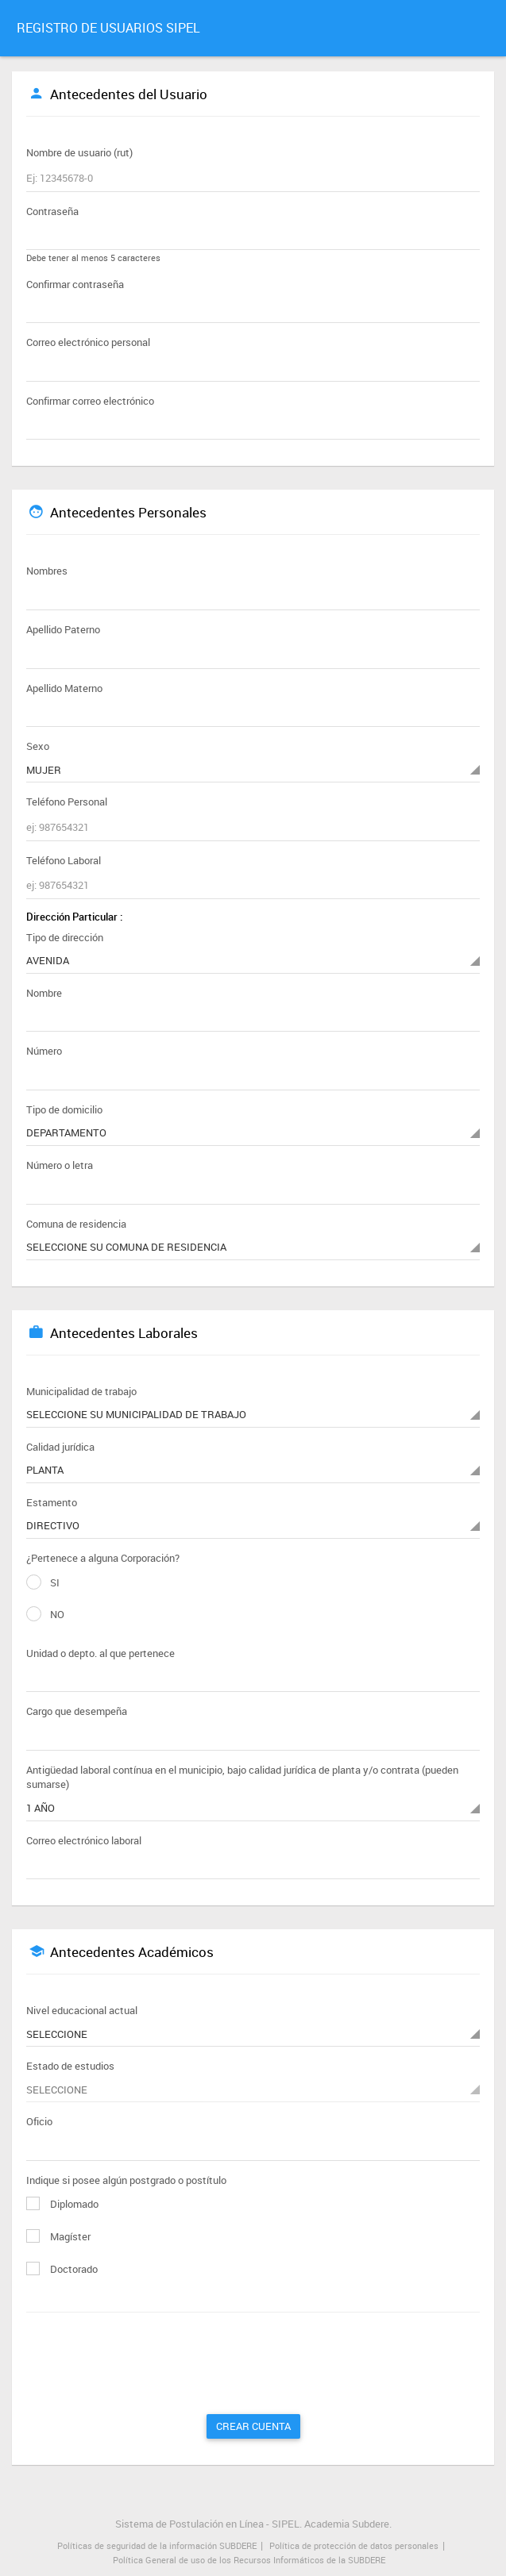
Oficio (39, 2121)
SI (43, 1582)
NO (45, 1614)
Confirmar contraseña (75, 284)
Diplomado (62, 2204)
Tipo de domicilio (64, 1109)
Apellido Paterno (63, 629)
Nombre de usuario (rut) (79, 152)
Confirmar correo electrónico (90, 401)
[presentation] (159, 2367)
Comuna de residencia (76, 1224)
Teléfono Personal (66, 801)
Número (44, 1051)
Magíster (58, 2236)
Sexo (37, 746)
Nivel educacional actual (81, 2010)
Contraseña (52, 211)
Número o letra (59, 1165)
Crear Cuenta (253, 2426)
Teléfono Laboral (63, 860)
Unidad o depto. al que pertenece (100, 1653)
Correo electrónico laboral (83, 1840)
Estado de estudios (70, 2066)
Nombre (44, 993)
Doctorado (62, 2269)
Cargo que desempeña (76, 1711)
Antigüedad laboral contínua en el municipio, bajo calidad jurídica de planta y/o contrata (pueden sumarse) (242, 1777)
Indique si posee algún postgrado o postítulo (126, 2180)
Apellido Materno (64, 688)
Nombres (47, 570)
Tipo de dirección (64, 937)
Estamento (51, 1502)
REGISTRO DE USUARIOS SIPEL (108, 28)
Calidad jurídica (60, 1447)
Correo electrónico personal (88, 342)
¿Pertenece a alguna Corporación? (103, 1558)
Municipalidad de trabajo (81, 1391)
